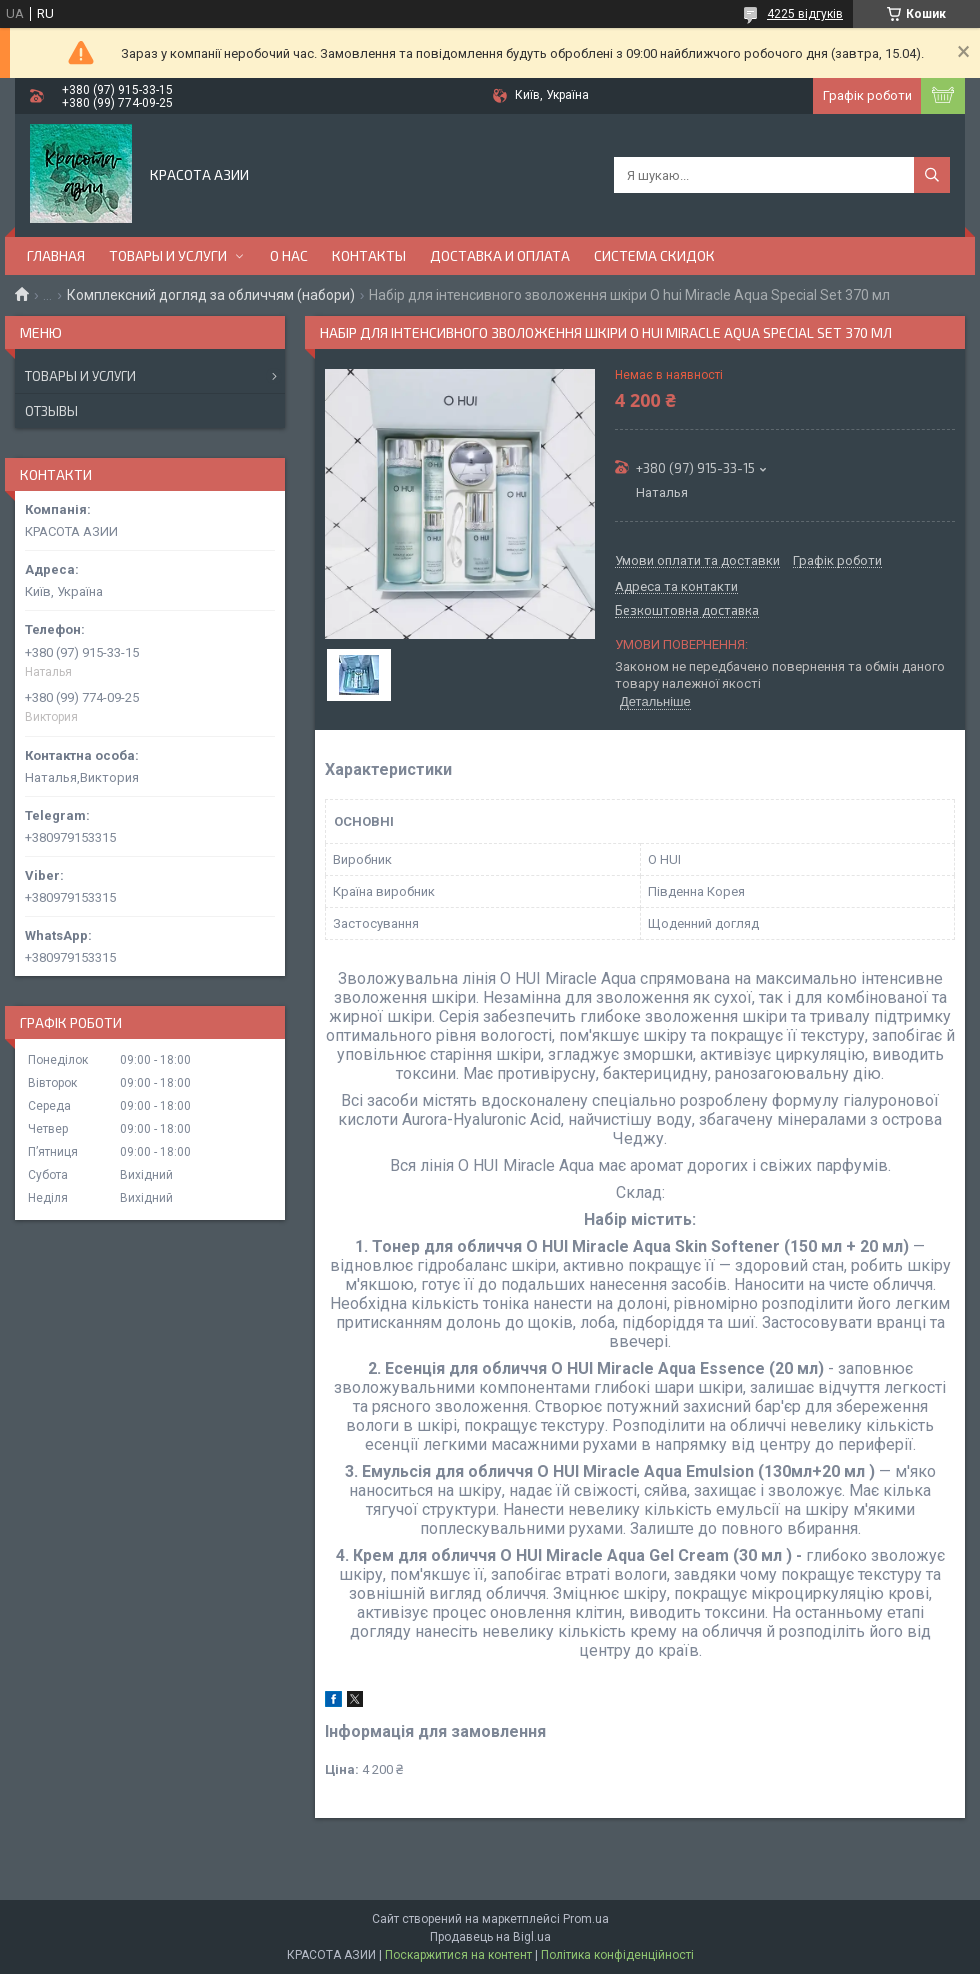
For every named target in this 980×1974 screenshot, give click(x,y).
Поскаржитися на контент (458, 1955)
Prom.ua (586, 1919)
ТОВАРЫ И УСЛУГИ (168, 255)
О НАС (289, 255)
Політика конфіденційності (617, 1955)
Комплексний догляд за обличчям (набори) (211, 295)
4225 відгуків (805, 14)
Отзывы (51, 411)
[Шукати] (932, 175)
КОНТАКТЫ (369, 255)
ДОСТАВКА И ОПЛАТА (500, 255)
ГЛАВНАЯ (56, 255)
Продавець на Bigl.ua (490, 1937)
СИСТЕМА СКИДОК (654, 255)
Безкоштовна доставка (687, 611)
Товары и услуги (80, 376)
